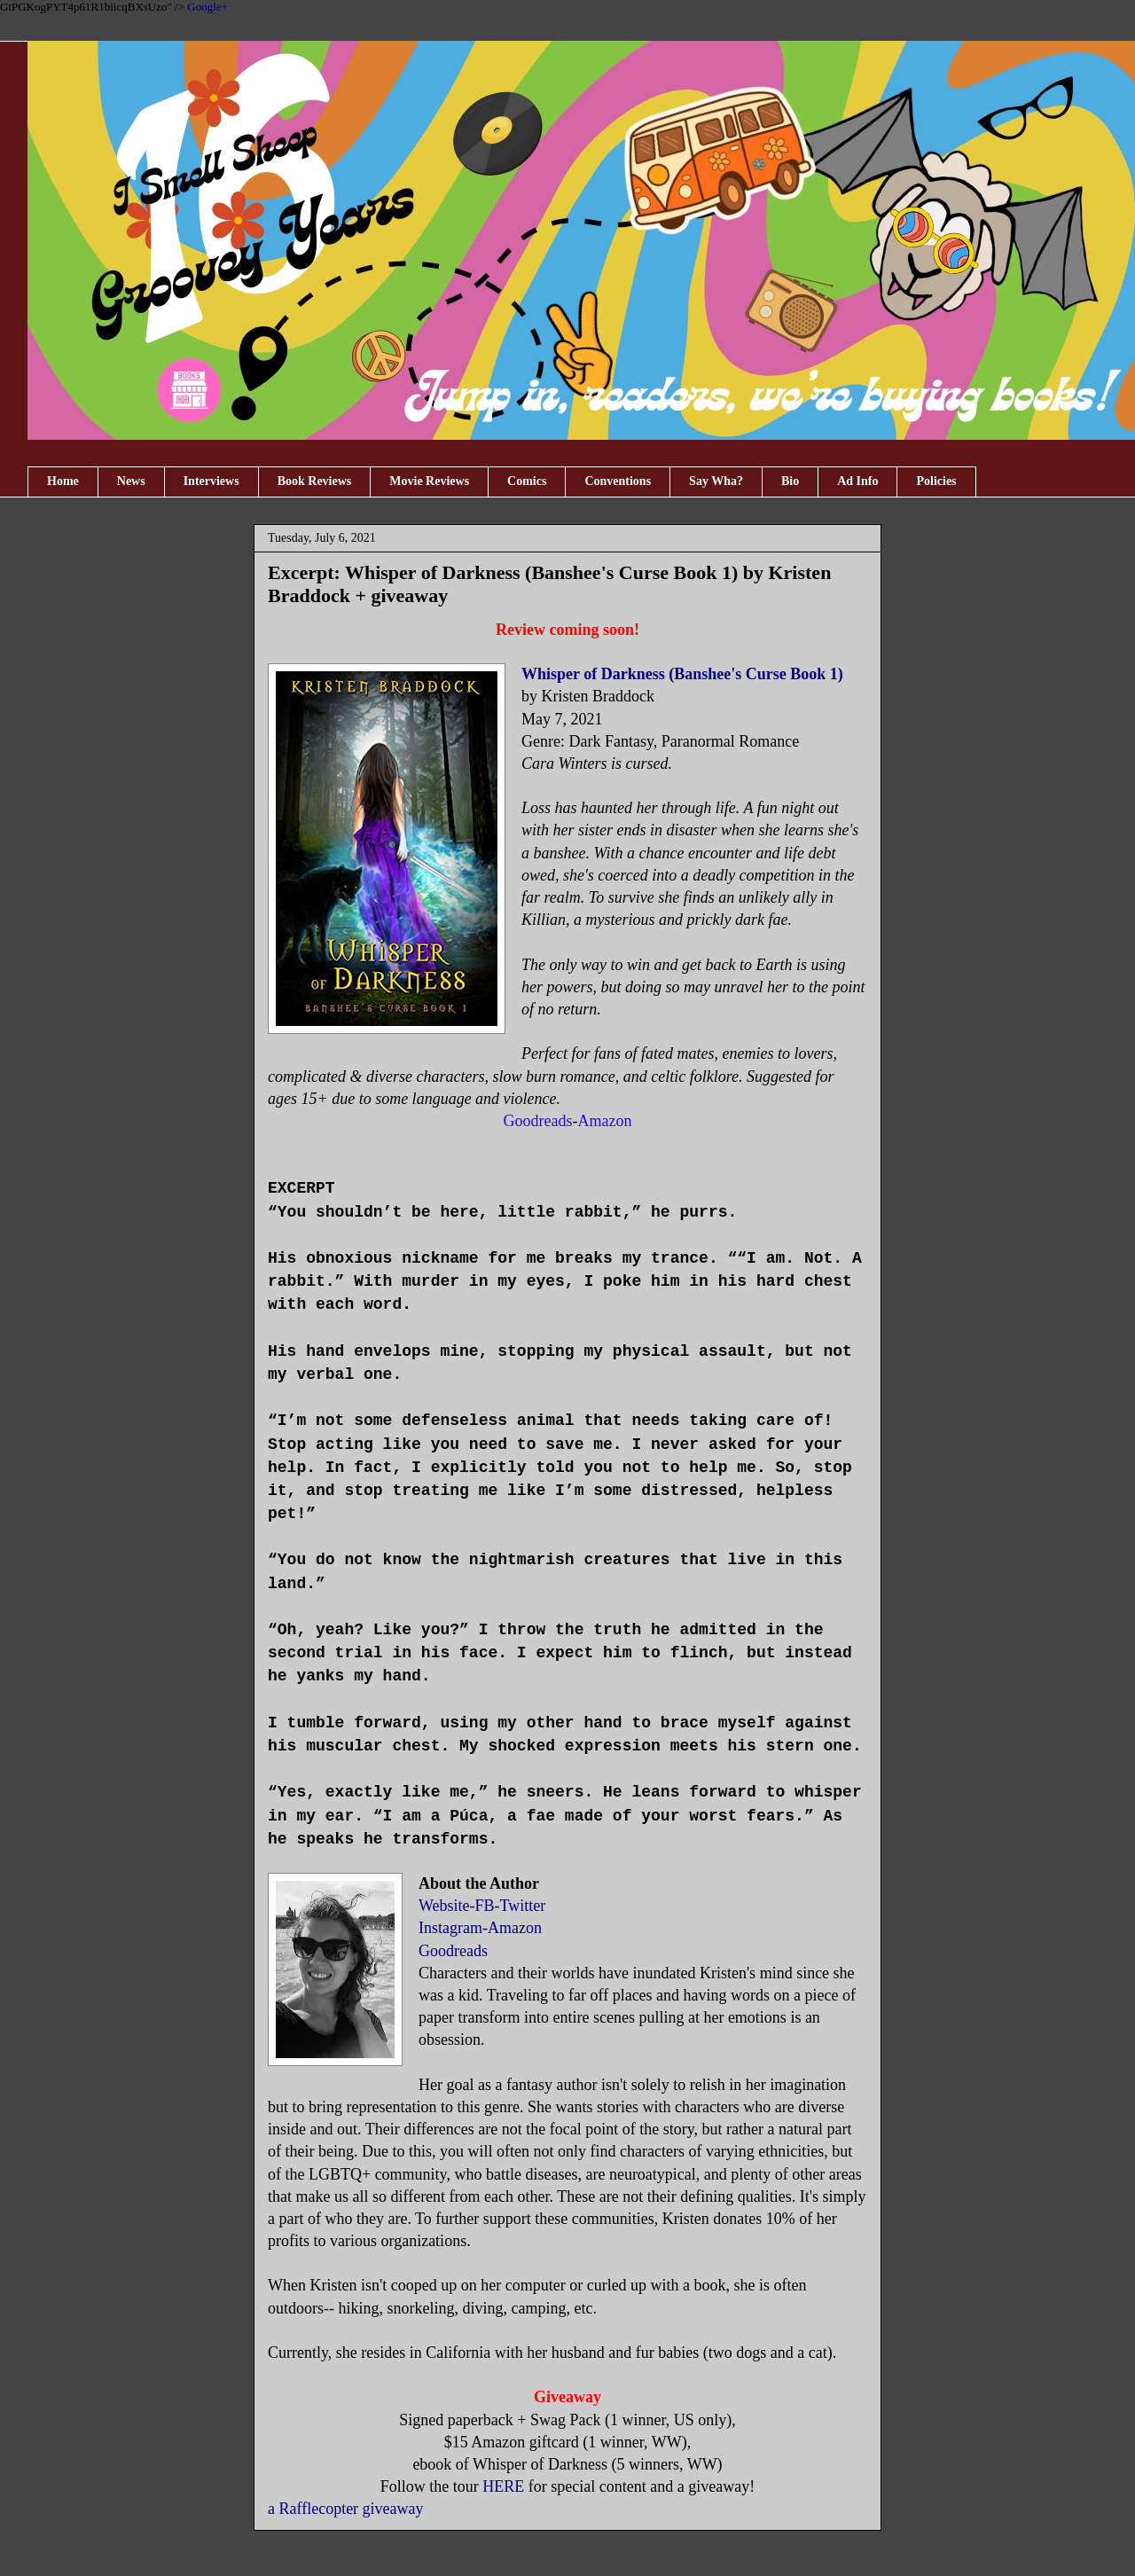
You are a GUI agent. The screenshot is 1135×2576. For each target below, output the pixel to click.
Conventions (617, 481)
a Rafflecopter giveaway (346, 2508)
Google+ (207, 6)
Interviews (211, 481)
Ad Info (857, 481)
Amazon (515, 1928)
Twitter (523, 1905)
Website (444, 1905)
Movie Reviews (429, 481)
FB (485, 1905)
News (131, 481)
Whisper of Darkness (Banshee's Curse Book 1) (682, 674)
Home (63, 481)
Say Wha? (716, 481)
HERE (503, 2486)
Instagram (450, 1928)
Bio (790, 481)
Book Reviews (315, 481)
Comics (526, 481)
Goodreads (453, 1951)
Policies (936, 481)
